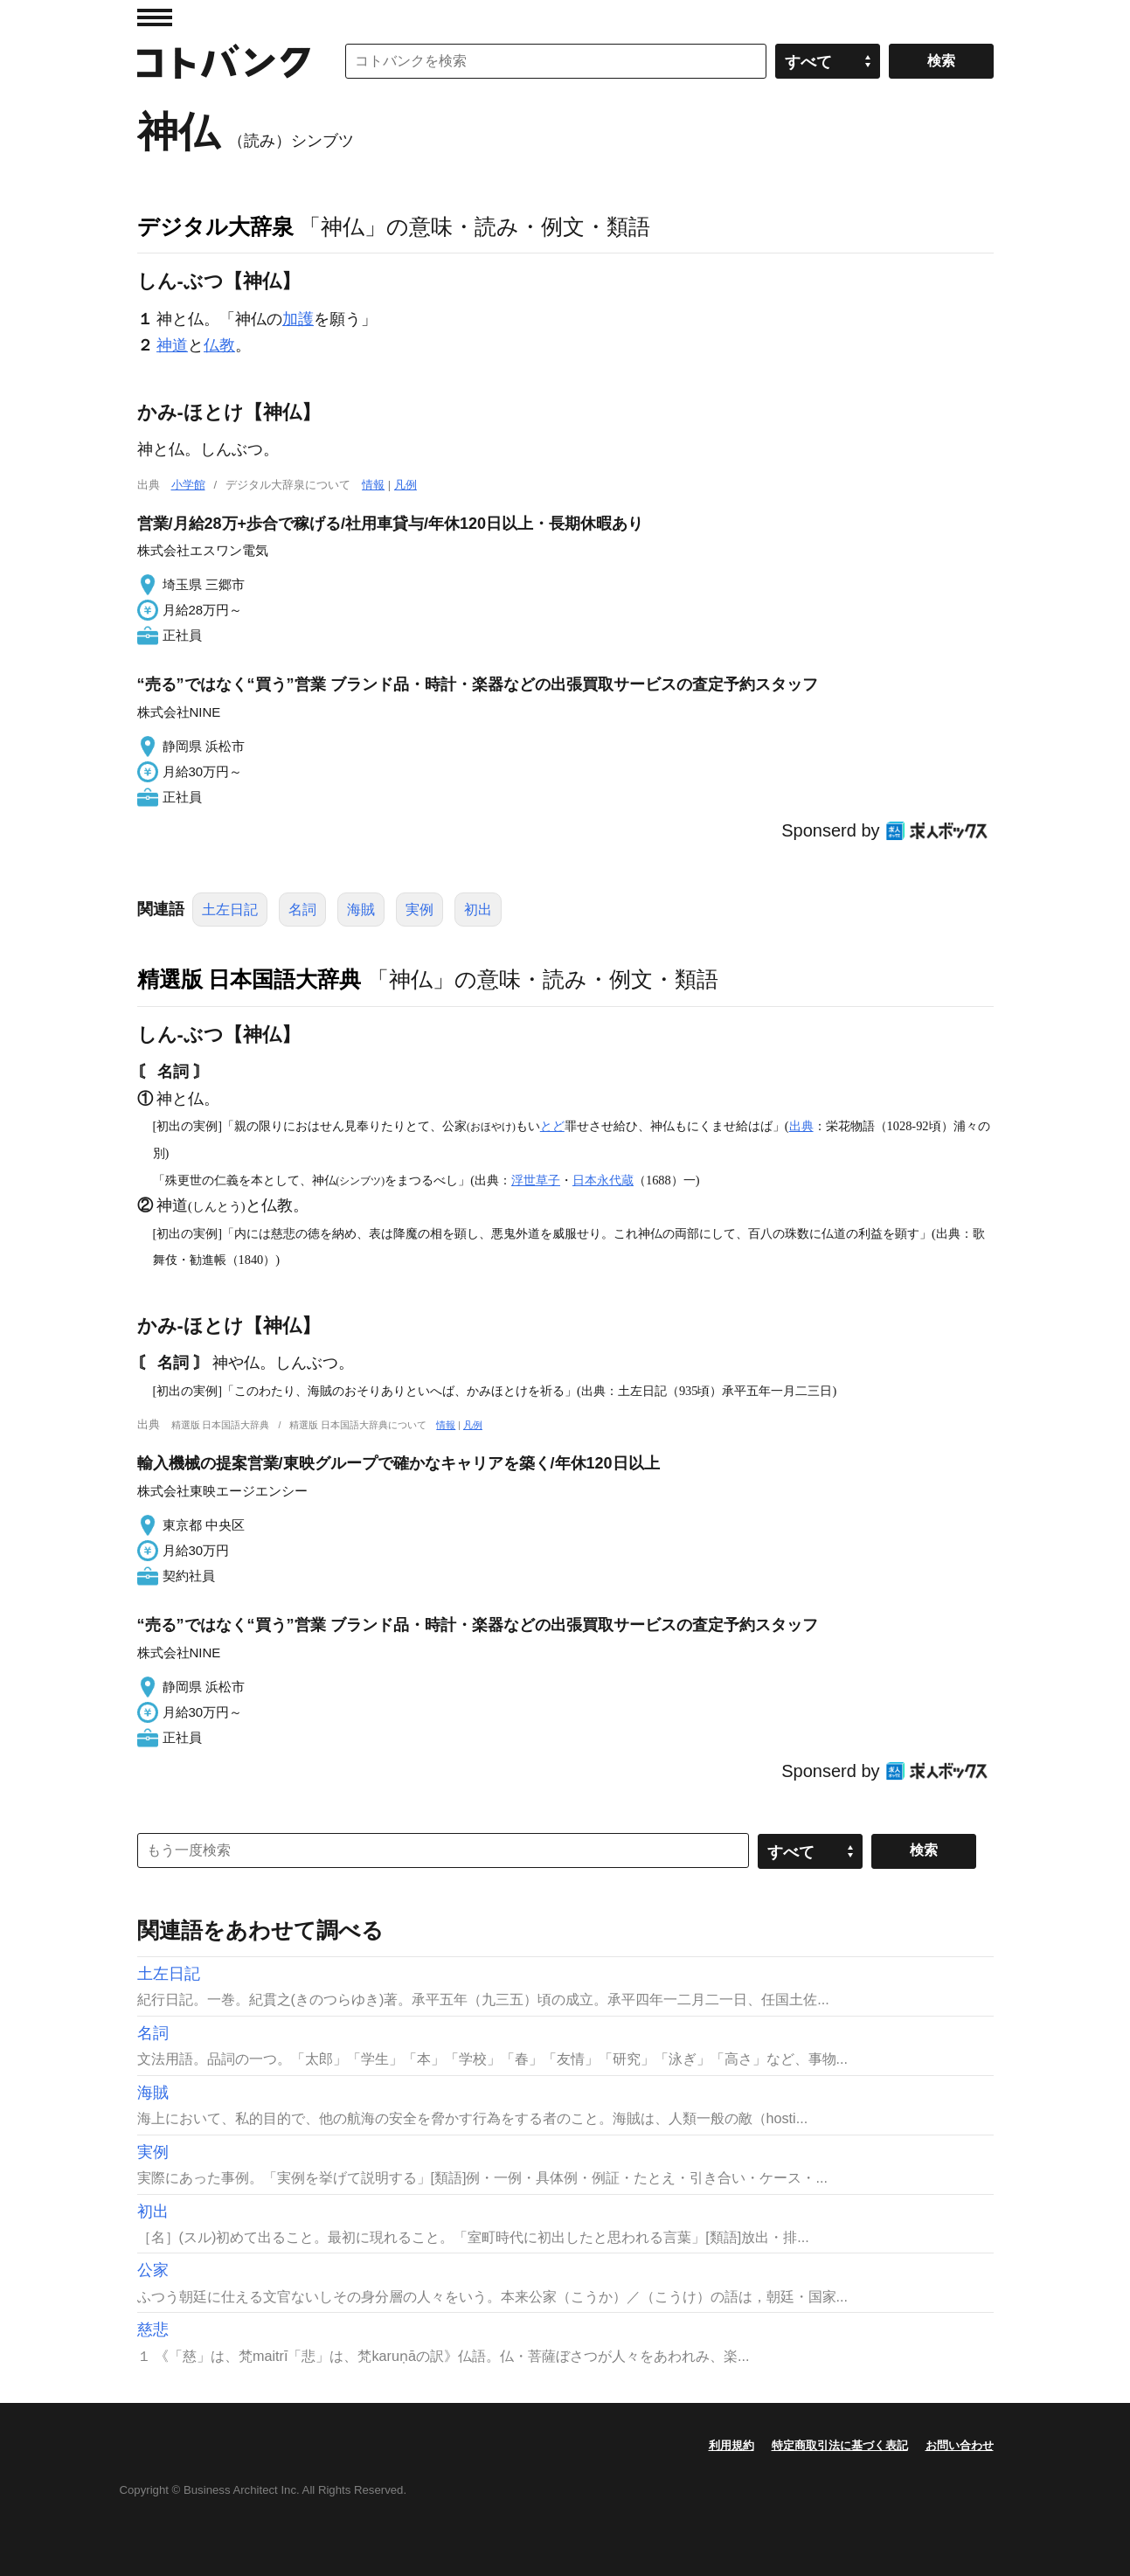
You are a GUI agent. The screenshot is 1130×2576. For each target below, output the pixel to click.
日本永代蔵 (603, 1180)
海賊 (361, 909)
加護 (298, 319)
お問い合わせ (959, 2445)
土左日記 (230, 909)
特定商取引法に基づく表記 (840, 2445)
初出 (478, 909)
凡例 (405, 484)
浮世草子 (535, 1180)
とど (552, 1126)
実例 (419, 909)
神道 (172, 345)
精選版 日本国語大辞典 (249, 979)
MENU (154, 17)
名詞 (302, 909)
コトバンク (223, 61)
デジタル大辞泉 (215, 226)
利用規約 (731, 2445)
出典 (801, 1126)
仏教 (219, 345)
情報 (373, 484)
